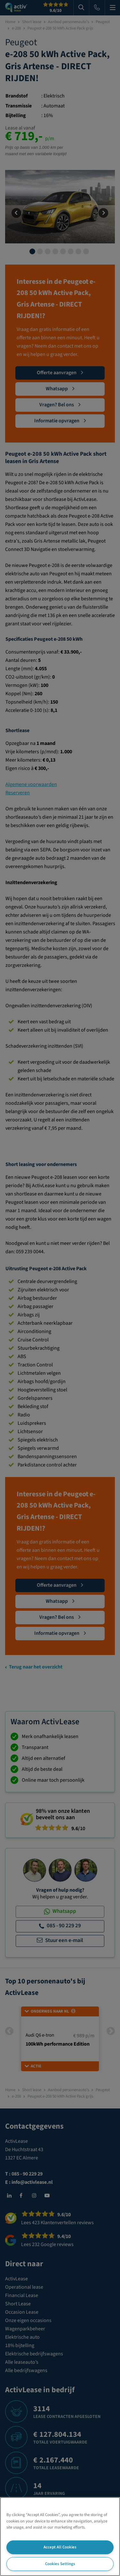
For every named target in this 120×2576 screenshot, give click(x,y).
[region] (60, 2536)
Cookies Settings (60, 2564)
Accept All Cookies (60, 2547)
